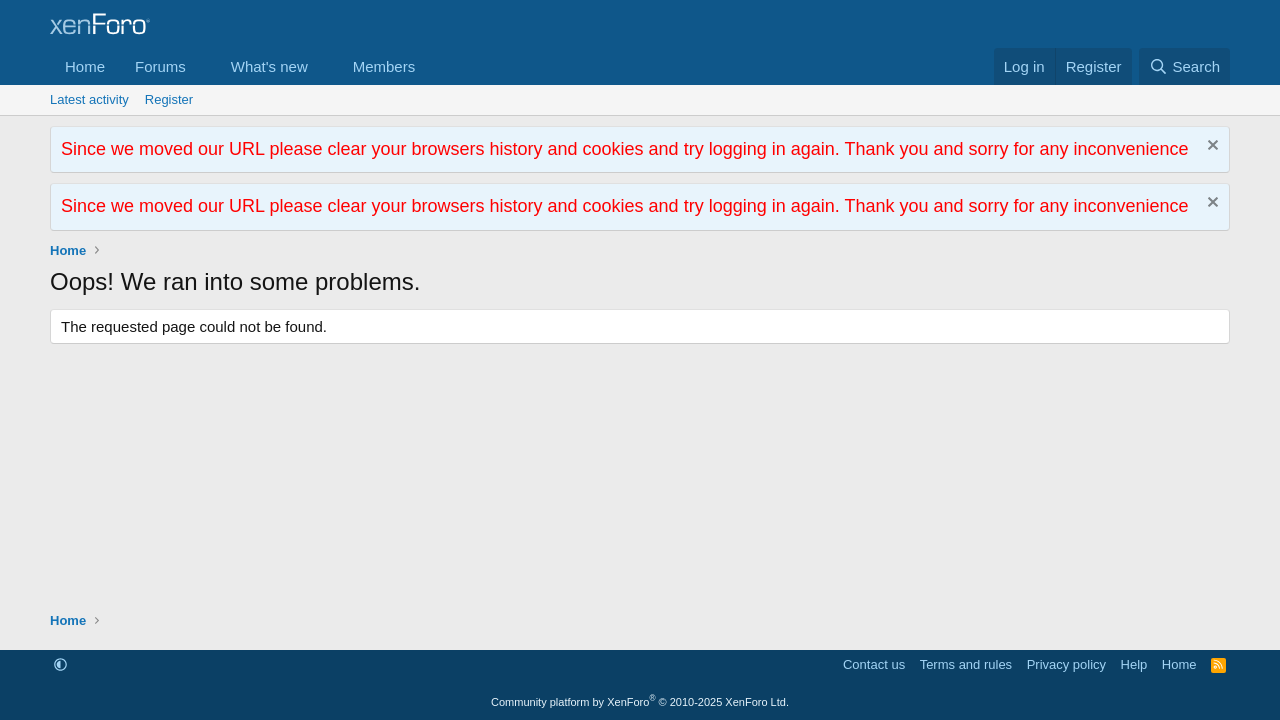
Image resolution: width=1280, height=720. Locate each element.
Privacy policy (1066, 664)
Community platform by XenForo (640, 702)
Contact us (874, 664)
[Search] (1184, 66)
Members (384, 66)
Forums (160, 66)
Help (1134, 664)
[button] (202, 66)
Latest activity (89, 99)
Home (85, 66)
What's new (269, 66)
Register (169, 99)
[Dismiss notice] (1210, 147)
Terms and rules (966, 664)
